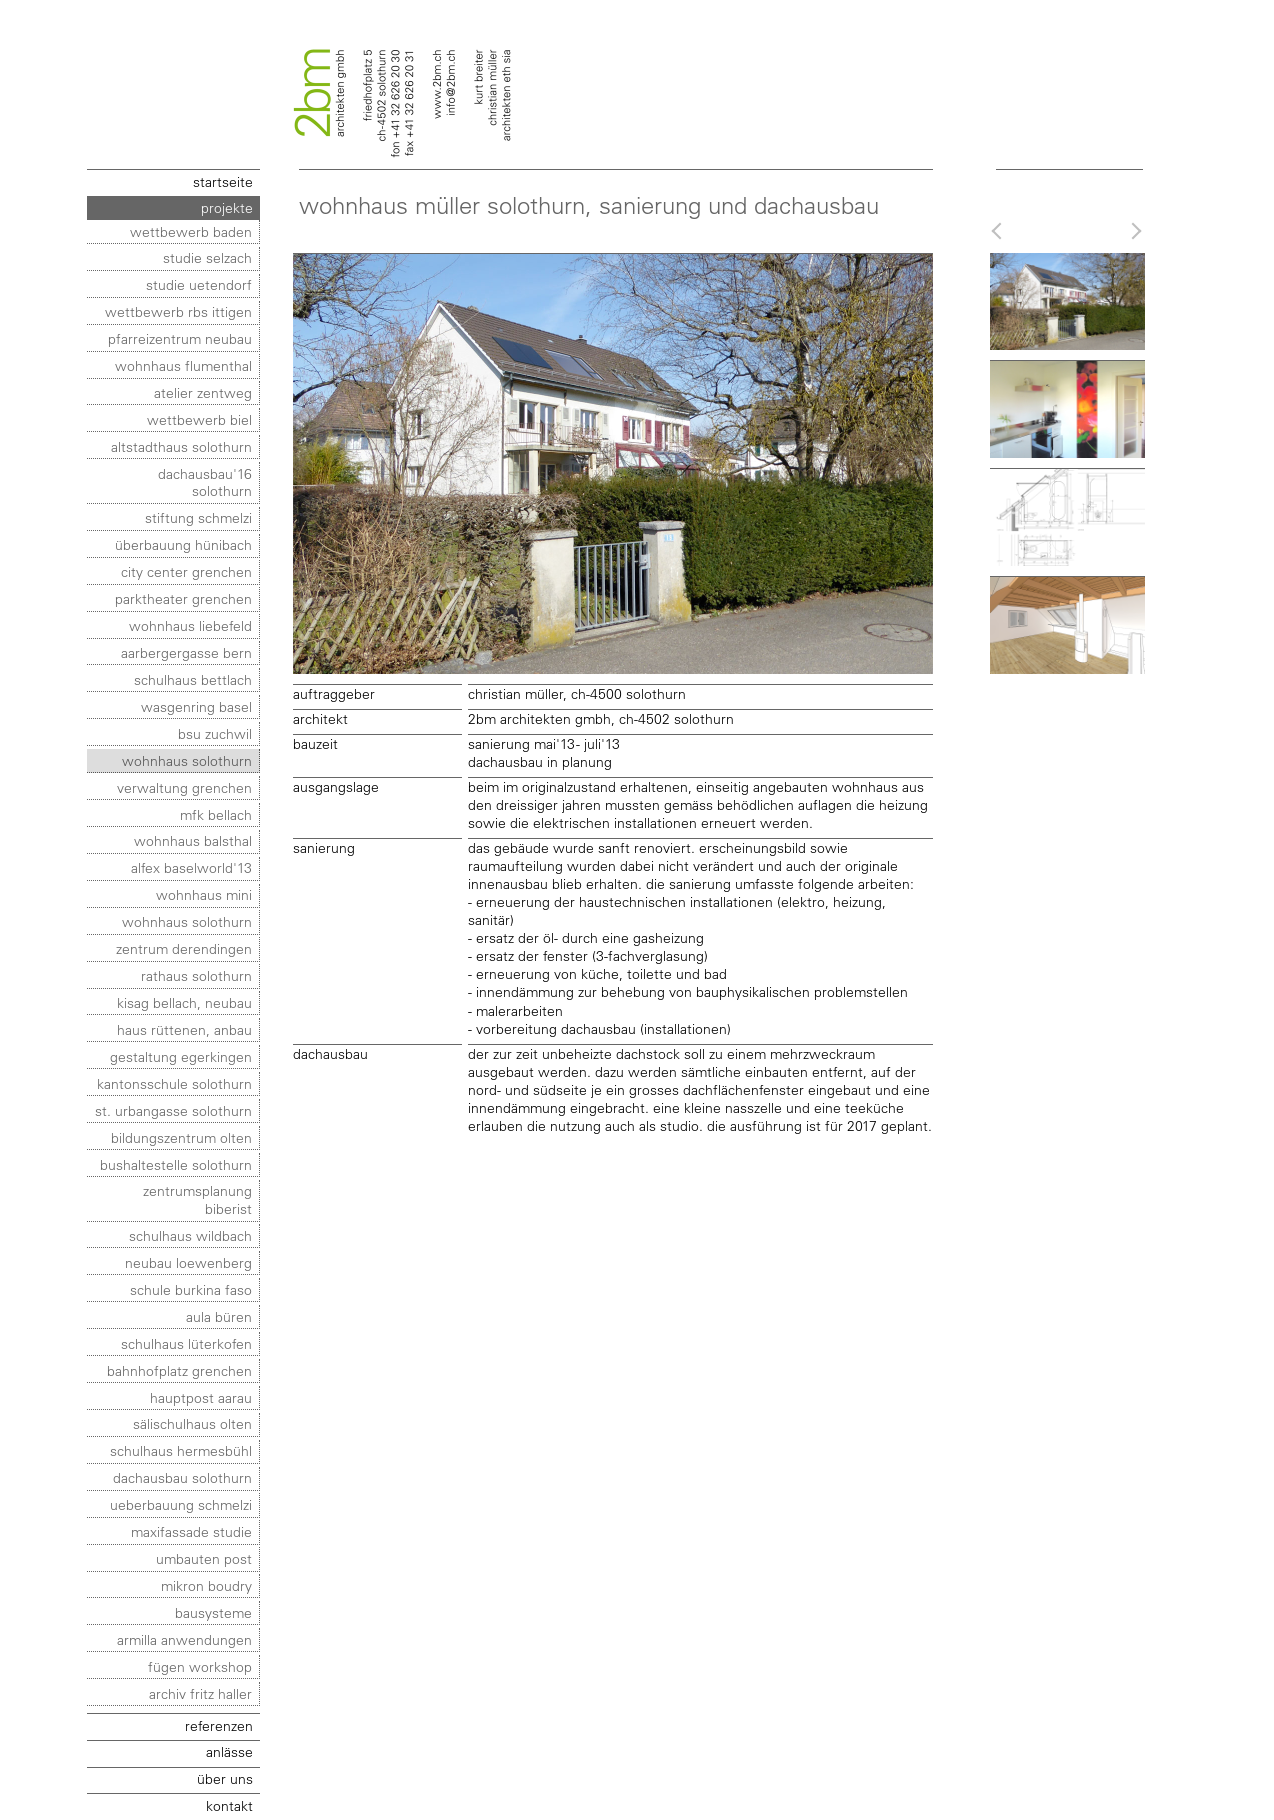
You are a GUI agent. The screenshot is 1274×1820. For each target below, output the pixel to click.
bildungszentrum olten (181, 1137)
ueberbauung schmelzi (181, 1504)
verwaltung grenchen (184, 787)
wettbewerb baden (191, 231)
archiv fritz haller (200, 1693)
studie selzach (207, 257)
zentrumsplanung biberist (197, 1199)
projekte (227, 207)
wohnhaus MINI (204, 894)
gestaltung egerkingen (181, 1056)
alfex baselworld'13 (191, 867)
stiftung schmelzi (198, 517)
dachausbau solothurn (182, 1477)
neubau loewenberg (188, 1262)
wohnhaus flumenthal (183, 365)
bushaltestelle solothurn (176, 1164)
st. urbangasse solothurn (173, 1110)
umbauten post (204, 1558)
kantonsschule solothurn (174, 1083)
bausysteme (213, 1612)
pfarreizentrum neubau (180, 338)
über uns (225, 1778)
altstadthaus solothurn (181, 446)
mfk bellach (216, 814)
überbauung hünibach (183, 544)
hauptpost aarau (201, 1397)
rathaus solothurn (196, 975)
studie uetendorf (199, 284)
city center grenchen (186, 571)
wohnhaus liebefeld (190, 625)
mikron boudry (206, 1585)
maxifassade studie (191, 1531)
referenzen (219, 1725)
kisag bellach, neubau (184, 1002)
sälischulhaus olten (192, 1423)
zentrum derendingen (184, 948)
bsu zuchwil (215, 733)
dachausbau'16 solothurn (205, 482)
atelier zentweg (203, 392)
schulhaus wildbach (190, 1235)
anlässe (229, 1751)
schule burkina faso (191, 1289)
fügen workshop (200, 1666)
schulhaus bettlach (193, 679)
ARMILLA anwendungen (184, 1639)
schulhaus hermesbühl (181, 1450)
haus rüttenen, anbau (184, 1029)
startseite (223, 181)
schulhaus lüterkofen (186, 1343)
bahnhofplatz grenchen (179, 1370)
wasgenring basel (196, 706)
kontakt (229, 1805)
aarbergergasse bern (186, 652)
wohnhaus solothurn (187, 760)
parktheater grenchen (183, 598)
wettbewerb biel (199, 419)
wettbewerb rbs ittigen (178, 311)
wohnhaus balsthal (193, 840)
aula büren (219, 1316)
